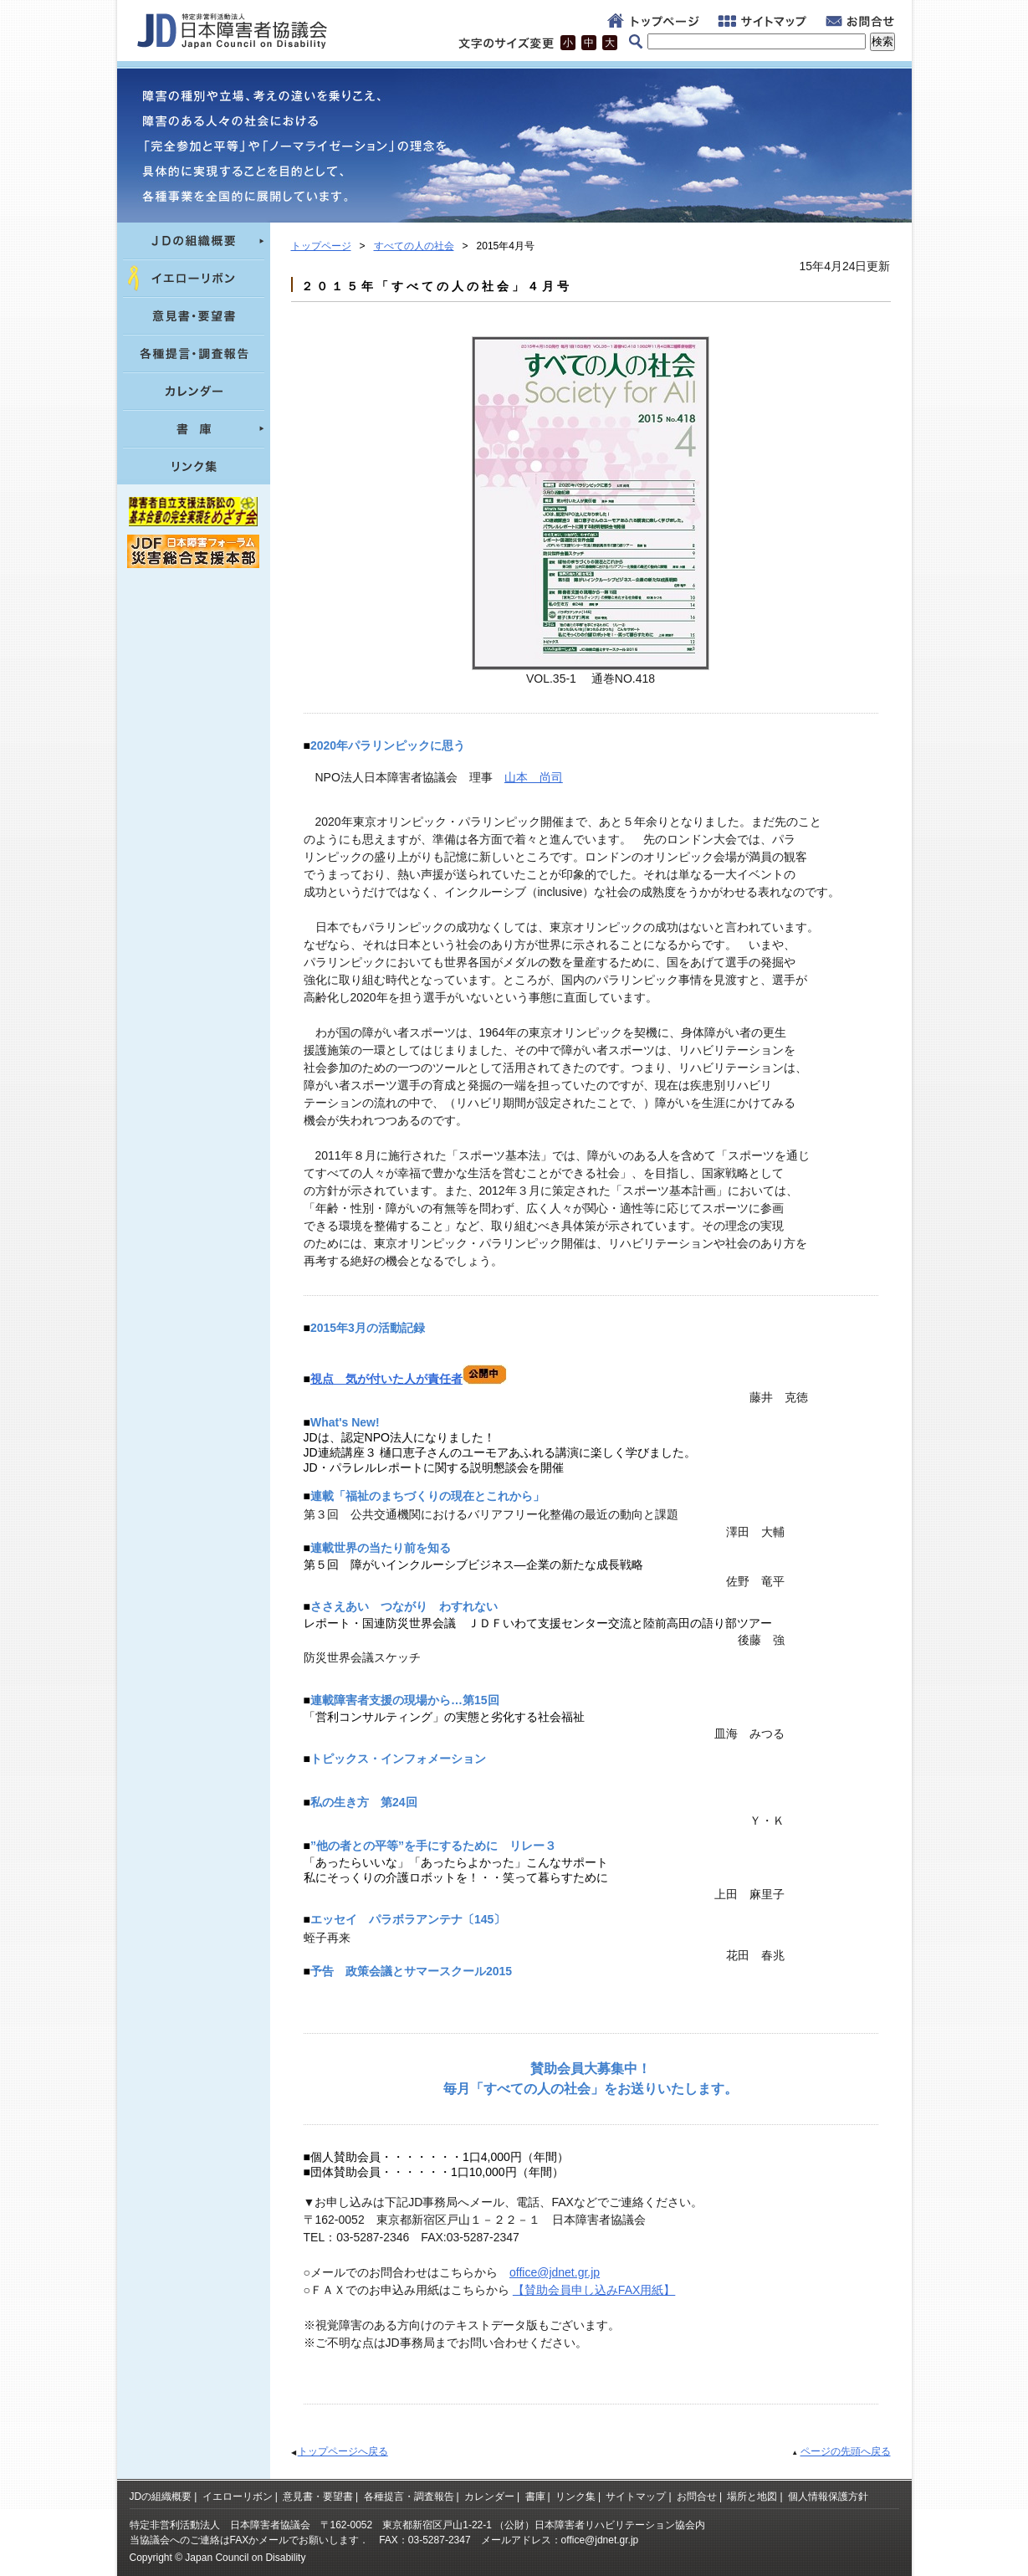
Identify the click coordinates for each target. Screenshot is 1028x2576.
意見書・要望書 (318, 2496)
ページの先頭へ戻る (845, 2451)
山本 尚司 (533, 777)
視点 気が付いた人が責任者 (409, 1378)
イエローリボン (237, 2496)
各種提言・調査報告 (409, 2496)
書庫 (535, 2496)
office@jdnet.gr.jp (554, 2272)
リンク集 (575, 2496)
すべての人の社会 (414, 246)
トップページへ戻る (343, 2451)
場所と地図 (752, 2496)
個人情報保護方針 (828, 2496)
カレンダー (489, 2496)
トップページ (321, 246)
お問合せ (697, 2496)
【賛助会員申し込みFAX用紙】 (594, 2290)
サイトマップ (636, 2496)
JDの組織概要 (161, 2496)
